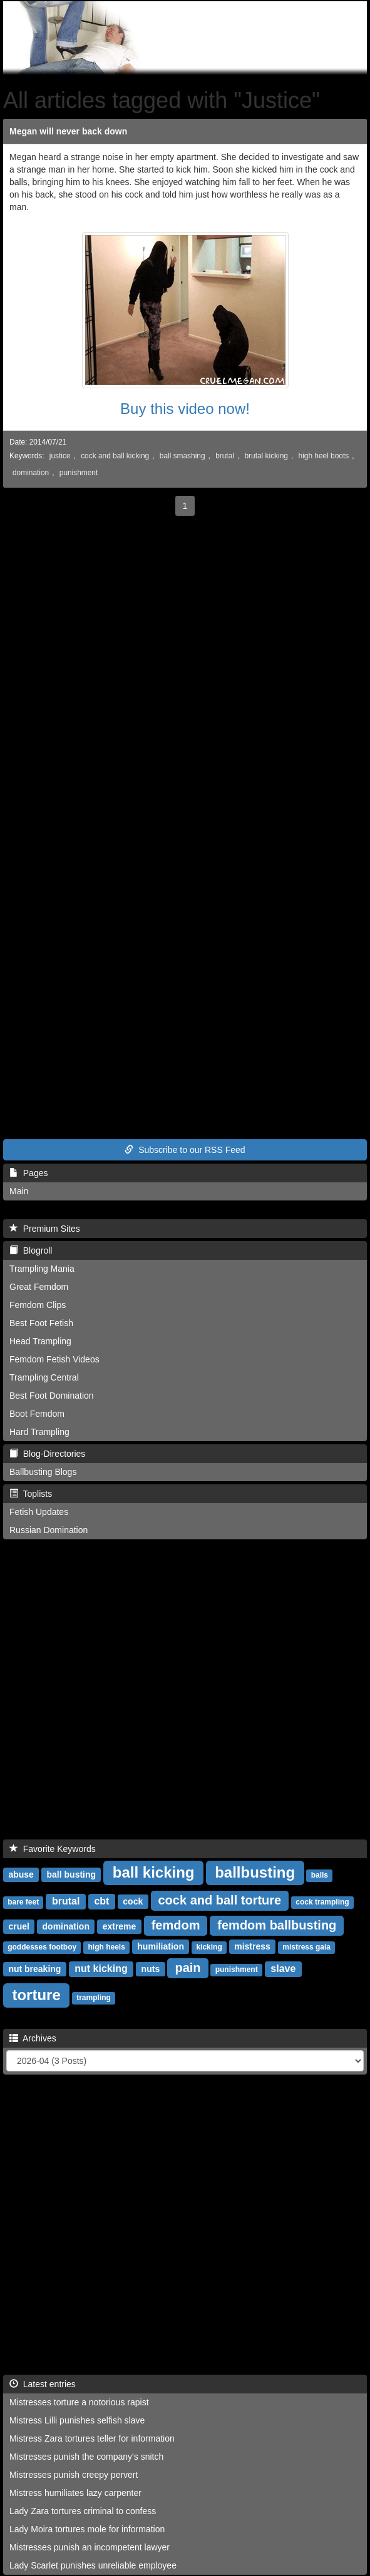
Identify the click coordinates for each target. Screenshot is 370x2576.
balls (319, 1875)
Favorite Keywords (52, 1849)
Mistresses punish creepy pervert (73, 2475)
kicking (209, 1947)
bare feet (23, 1902)
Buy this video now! (185, 408)
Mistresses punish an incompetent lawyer (89, 2547)
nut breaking (34, 1969)
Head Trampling (40, 1341)
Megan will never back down (68, 131)
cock (133, 1901)
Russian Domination (48, 1530)
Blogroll (30, 1250)
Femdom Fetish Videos (54, 1359)
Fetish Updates (38, 1512)
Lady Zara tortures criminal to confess (82, 2511)
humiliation (160, 1946)
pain (187, 1968)
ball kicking (154, 1872)
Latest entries (42, 2384)
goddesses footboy (42, 1947)
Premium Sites (44, 1229)
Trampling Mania (42, 1269)
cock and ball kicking (115, 455)
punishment (78, 472)
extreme (119, 1926)
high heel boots (324, 455)
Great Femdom (38, 1287)
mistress (252, 1946)
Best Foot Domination (51, 1396)
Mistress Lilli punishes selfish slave (77, 2420)
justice (60, 455)
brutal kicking (266, 455)
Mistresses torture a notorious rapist (79, 2402)
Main (18, 1191)
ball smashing (182, 455)
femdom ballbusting (276, 1925)
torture (36, 1994)
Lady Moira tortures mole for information (87, 2529)
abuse (20, 1874)
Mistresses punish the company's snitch (86, 2457)
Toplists (30, 1494)
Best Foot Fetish (41, 1323)
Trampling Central (44, 1377)
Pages (28, 1173)
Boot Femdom (36, 1414)
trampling (93, 1997)
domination (31, 472)
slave (282, 1968)
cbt (101, 1901)
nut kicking (101, 1968)
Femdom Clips (37, 1305)
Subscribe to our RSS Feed (185, 1150)
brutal (224, 455)
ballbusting (255, 1872)
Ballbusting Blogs (42, 1472)
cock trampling (322, 1902)
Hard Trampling (39, 1432)
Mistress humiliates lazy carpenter (75, 2493)
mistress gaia (306, 1947)
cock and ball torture (220, 1900)
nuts (150, 1969)
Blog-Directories (47, 1454)
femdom (176, 1925)
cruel (18, 1926)
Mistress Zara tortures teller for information (92, 2438)
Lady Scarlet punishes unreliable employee (93, 2565)
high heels (106, 1947)
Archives (32, 2038)
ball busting (71, 1874)
